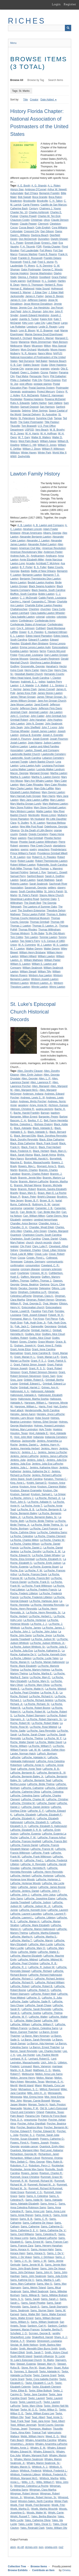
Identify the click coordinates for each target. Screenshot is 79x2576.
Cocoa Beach (26, 227)
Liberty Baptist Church (41, 761)
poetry (33, 849)
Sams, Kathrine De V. (22, 2280)
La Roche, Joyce (42, 1635)
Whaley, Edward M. (21, 2451)
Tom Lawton (31, 937)
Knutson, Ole (50, 1490)
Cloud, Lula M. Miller (21, 1254)
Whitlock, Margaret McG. (24, 2478)
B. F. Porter (26, 567)
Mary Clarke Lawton (21, 788)
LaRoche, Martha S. (45, 1936)
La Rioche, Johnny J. (22, 1498)
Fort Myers (46, 250)
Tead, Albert (38, 2417)
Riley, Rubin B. (54, 2161)
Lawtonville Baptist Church (25, 754)
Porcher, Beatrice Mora (30, 2127)
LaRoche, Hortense (42, 1875)
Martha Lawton (58, 773)
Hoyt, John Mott (23, 1437)
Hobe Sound (43, 288)
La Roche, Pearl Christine (24, 1692)
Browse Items (39, 2566)
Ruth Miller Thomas (21, 868)
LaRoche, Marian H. (28, 1921)
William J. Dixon (31, 448)
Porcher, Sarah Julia (47, 2135)
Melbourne (16, 345)
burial (58, 1200)
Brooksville (29, 200)
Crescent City (31, 231)
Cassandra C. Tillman (43, 601)
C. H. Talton (55, 200)
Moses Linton (48, 815)
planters (14, 849)
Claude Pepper (28, 223)
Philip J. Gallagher (20, 380)
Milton (47, 345)
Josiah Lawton (18, 742)
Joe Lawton (55, 712)
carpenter (28, 1208)
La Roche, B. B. (26, 1509)
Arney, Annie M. (38, 1105)
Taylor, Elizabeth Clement (46, 2386)
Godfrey (14, 666)
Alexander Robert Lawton (42, 544)
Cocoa (14, 227)
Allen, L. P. (45, 1078)
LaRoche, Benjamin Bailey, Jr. (27, 1776)
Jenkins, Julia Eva (20, 1463)
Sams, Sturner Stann (42, 2310)
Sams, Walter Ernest (21, 2318)
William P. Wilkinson (53, 448)
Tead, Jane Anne (40, 2421)
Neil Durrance (26, 361)
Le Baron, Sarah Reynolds (36, 2039)
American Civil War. (30, 548)
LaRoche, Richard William (49, 1982)
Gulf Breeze (33, 280)
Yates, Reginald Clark (32, 2527)
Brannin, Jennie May (29, 1177)
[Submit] (68, 28)
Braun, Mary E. (28, 1192)
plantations (59, 845)
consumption (32, 1265)
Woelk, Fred (17, 2505)
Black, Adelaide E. (43, 1128)
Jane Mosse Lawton (21, 704)
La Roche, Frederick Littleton (36, 1597)
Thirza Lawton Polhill (33, 914)
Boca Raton (55, 197)
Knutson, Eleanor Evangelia (26, 1490)
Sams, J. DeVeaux (43, 2257)
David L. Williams (20, 235)
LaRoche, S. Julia (52, 1997)
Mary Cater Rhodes (55, 784)
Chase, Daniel (50, 1238)
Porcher (42, 2119)
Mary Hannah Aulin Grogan (25, 796)
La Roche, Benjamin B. (49, 1509)
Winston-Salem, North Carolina (35, 2501)
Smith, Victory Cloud (56, 2352)
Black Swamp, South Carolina (48, 590)
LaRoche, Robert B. (42, 1986)
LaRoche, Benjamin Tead (37, 1780)
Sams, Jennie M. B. (33, 2264)
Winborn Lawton (19, 982)
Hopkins (57, 1429)
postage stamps (43, 383)
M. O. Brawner (44, 330)
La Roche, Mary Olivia (37, 1685)
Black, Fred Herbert (50, 1147)
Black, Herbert (41, 1151)
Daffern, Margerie (30, 1276)
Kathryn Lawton (19, 746)
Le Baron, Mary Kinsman (36, 2035)
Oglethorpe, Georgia (55, 826)
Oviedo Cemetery (38, 834)
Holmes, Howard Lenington (49, 1425)
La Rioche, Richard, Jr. (48, 1498)
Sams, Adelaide (53, 2199)
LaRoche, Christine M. (22, 1803)
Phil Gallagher (58, 376)
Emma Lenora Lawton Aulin (35, 647)
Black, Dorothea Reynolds (52, 1135)
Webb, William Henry (32, 2436)
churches (45, 609)
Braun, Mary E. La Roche (52, 1192)
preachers (43, 849)
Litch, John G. (48, 2062)
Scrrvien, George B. (40, 2333)
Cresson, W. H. (38, 1273)
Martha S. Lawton (20, 777)
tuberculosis (54, 2432)
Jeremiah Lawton (38, 712)
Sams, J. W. (40, 2260)
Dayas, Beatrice (30, 1284)
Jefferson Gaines (37, 300)
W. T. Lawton (17, 948)
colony (14, 620)
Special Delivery (31, 414)
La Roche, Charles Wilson (25, 1543)
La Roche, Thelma (32, 1738)
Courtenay (23, 1273)
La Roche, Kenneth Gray (52, 1654)
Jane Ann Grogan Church (51, 700)
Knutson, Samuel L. (42, 1494)
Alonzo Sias (17, 189)
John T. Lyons (49, 727)
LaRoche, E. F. (36, 1810)
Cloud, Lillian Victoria (54, 1250)
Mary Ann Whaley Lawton (38, 780)
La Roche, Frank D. (39, 1582)
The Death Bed (32, 902)
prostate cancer (29, 2146)
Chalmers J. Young (50, 208)
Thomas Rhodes (27, 929)
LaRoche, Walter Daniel (27, 2020)
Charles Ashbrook (39, 212)
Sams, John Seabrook (33, 2276)
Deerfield (55, 235)
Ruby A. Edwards (20, 403)
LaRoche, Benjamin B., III (51, 1772)
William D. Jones (47, 444)
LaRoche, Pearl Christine (24, 1963)
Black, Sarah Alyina (45, 1154)
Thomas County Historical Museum (30, 918)
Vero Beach (41, 429)
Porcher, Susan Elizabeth (24, 2138)
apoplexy (23, 1105)
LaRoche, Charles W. (33, 1799)
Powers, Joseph (39, 2142)
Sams (22, 2196)
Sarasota (15, 410)
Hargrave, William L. (35, 1402)
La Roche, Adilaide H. (40, 1501)
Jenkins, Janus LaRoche (53, 1456)
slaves (13, 891)
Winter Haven (28, 452)
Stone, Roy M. (29, 2367)
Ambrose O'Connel (35, 189)
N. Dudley (23, 822)
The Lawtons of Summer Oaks (40, 906)
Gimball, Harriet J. (41, 1330)
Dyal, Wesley (50, 1303)
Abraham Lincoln (32, 529)
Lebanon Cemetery (53, 757)
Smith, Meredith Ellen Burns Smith (38, 2348)
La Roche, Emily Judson (47, 1562)
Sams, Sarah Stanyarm (54, 2306)
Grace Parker (59, 277)
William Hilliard (28, 956)
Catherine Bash (19, 208)
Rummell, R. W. (19, 2180)
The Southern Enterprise (31, 910)
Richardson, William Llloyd (25, 2157)
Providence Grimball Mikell (52, 853)
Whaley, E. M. (38, 2447)
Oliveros (15, 830)
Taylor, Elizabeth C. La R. (39, 2382)
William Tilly (44, 971)
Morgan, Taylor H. (38, 2104)
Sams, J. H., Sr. (23, 2260)
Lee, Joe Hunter (26, 2054)
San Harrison (47, 406)
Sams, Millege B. (30, 2295)
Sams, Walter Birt (30, 2314)
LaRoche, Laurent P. (54, 1913)
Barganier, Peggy (48, 1116)
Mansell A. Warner (43, 338)
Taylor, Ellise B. (18, 2390)
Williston (15, 452)
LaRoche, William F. (42, 2024)
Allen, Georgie (29, 1078)
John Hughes (54, 719)
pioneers (24, 845)
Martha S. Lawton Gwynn (45, 777)
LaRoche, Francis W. (42, 1849)
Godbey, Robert (19, 1337)
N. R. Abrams (28, 353)
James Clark (30, 689)
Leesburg (32, 326)
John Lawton (17, 723)
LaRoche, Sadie (19, 2001)
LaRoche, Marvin (43, 1940)
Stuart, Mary (45, 2367)
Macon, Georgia (19, 773)
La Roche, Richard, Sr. (37, 1704)
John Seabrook (53, 723)
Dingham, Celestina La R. (32, 1292)
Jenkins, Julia (17, 1459)
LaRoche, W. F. (18, 2016)
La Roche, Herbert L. (40, 1616)
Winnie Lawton (39, 986)
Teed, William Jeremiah (23, 2424)
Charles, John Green (35, 1231)
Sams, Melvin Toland (34, 2287)
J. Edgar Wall (55, 292)
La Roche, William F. (39, 1746)
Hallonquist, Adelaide (42, 1391)
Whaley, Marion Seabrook (28, 2459)
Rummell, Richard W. (41, 2180)
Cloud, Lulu (41, 1254)
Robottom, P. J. (18, 2165)
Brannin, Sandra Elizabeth (51, 1189)
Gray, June (16, 1379)
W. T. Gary (24, 437)
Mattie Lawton (44, 811)
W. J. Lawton (44, 944)
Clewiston (55, 223)
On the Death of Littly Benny (36, 830)
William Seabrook (32, 967)
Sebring (26, 410)
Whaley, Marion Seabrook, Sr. (43, 2463)
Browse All (16, 80)
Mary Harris (48, 796)
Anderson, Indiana (33, 1093)
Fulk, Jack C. (22, 1326)
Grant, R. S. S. (37, 1368)
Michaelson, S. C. (28, 2089)
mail (56, 330)
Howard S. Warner (20, 292)
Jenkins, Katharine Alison (44, 1467)
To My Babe (37, 933)
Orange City (17, 368)
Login (56, 4)
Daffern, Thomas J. (41, 1280)
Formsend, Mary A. (21, 1318)
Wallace (14, 2436)
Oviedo (23, 834)
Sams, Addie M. (34, 2199)
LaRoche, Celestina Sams (25, 1795)
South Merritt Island (21, 2356)
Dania (58, 231)
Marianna (24, 342)
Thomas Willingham (49, 929)
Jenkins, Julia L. (19, 1467)
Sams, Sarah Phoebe (33, 2302)
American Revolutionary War (26, 552)
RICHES (27, 21)
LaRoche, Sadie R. (40, 2001)
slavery (61, 887)
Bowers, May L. (27, 1166)
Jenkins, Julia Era (56, 1459)
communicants (55, 1261)
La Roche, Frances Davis (33, 1574)
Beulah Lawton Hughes (41, 582)
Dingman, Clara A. (43, 1295)
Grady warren (18, 280)
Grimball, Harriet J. (29, 1387)
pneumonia (30, 2119)
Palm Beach (17, 2115)
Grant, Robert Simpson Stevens (39, 1372)
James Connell (46, 689)
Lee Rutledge (17, 326)
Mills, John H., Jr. (36, 2093)
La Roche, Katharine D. (47, 1650)
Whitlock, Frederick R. (54, 2474)
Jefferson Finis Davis (50, 708)
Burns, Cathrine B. (20, 1204)
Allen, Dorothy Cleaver (30, 1070)
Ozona (44, 372)
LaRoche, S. (33, 1997)
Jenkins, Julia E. (36, 1459)
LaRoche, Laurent (58, 1910)
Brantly (14, 1192)
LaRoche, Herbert (20, 1875)
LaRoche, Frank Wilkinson (36, 1856)
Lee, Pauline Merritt (47, 2054)
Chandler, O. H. (19, 1227)
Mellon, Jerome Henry (22, 2077)
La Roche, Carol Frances (44, 1528)
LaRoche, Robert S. (38, 1990)
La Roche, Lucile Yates (45, 1658)
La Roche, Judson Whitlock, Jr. (47, 1643)
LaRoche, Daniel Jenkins (35, 1807)
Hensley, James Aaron (22, 1414)
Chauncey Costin (19, 219)
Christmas (36, 219)
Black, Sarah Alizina (21, 1154)
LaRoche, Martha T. (21, 1940)
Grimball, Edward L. (30, 1383)
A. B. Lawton (24, 525)
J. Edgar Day (39, 292)
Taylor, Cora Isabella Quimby (41, 2379)
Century (33, 208)
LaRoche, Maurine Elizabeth (26, 1955)
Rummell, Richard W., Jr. (41, 2184)
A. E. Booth (23, 185)
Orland (40, 2112)
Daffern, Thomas (19, 1280)
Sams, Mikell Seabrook (35, 2291)
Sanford (60, 406)
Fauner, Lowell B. (20, 1311)
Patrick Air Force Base (53, 2115)
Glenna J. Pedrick (28, 277)
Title (25, 99)
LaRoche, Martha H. (21, 1936)
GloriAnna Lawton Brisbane (45, 662)
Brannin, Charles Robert (35, 1173)
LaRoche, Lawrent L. (22, 1917)
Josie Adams (35, 742)
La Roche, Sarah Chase (31, 1734)
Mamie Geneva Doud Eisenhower (44, 334)
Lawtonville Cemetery (54, 754)
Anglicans (51, 555)
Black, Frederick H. (21, 1151)
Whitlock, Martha (48, 2478)
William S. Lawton (20, 963)
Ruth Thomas (41, 868)
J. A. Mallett (41, 685)
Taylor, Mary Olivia (32, 2405)
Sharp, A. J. (60, 2337)
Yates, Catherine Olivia (37, 2520)
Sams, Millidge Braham (54, 2295)
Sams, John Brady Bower (24, 2268)
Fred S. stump (46, 261)
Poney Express (52, 380)
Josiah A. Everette (53, 735)
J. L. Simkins (57, 685)
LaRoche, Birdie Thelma (40, 1784)
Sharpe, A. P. (17, 2341)
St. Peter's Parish (28, 895)
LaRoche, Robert (19, 1986)
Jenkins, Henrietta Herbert (25, 1448)
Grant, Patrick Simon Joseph (30, 1364)
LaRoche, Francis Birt (54, 1841)
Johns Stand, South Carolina (26, 1479)
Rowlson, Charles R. (50, 2173)
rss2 (61, 2547)
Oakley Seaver (31, 364)
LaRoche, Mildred (28, 1959)
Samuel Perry (18, 876)
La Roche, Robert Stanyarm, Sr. (44, 1719)
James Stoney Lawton (49, 693)
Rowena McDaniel (55, 399)
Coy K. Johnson (26, 628)
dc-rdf (20, 2547)
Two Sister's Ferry (30, 941)
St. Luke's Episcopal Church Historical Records (33, 1011)
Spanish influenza (43, 2356)
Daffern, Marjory (51, 1276)
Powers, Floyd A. (19, 2142)
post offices (26, 383)
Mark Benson (60, 342)
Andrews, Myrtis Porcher (32, 1101)
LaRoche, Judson (41, 1902)
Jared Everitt (41, 704)
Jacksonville (17, 296)
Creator (34, 99)
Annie (13, 1105)
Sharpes (31, 2341)
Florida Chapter (51, 246)
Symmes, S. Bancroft (26, 2371)
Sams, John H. (44, 2272)
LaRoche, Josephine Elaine (39, 1898)
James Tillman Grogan (23, 696)
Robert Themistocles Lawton (51, 860)
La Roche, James (31, 1627)
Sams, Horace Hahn (42, 2249)
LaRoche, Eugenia (30, 1833)
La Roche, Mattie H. (33, 1688)
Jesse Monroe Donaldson (38, 303)
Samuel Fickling (19, 872)
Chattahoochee (18, 609)
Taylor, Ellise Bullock (40, 2390)
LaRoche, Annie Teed (29, 1768)
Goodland (44, 277)
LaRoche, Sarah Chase (38, 2005)
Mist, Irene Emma (54, 2096)
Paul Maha (22, 376)
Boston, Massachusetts (37, 1162)
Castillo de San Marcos (54, 204)
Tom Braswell (28, 425)
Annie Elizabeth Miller (32, 559)
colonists (62, 616)
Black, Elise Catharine (51, 1139)
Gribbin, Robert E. (34, 1379)
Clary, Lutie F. (39, 1246)
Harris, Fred (45, 1406)
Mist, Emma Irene (33, 2096)
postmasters (29, 391)
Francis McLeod (56, 651)
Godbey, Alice (32, 1334)
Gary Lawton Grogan (56, 654)
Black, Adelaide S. (38, 1131)
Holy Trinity (45, 1429)
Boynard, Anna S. (47, 1166)
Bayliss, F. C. (35, 1120)
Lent (53, 2058)
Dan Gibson (47, 231)
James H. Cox (18, 300)
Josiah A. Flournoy (20, 738)
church (29, 1242)
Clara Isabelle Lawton (22, 616)
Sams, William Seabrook (44, 2321)
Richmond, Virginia (52, 2157)
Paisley (53, 372)
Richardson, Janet (48, 2154)
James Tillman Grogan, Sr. (52, 696)
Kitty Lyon (27, 322)
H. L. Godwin (49, 280)
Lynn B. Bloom (27, 330)
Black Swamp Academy (42, 586)
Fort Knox (38, 1318)
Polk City (37, 380)
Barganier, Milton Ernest (23, 1116)
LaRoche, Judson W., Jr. (37, 1906)
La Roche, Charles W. (52, 1540)
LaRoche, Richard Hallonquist (45, 1974)
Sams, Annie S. (43, 2215)
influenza (15, 1440)
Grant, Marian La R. (48, 1356)
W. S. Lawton (60, 944)
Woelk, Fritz (58, 2505)
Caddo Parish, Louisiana (52, 597)
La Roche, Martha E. (40, 1673)
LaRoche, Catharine (32, 1787)
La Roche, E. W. (52, 1551)
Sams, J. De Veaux (21, 2257)
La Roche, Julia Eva (21, 1650)
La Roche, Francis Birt (37, 1578)
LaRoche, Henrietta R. (33, 1868)
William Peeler (52, 960)
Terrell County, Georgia (51, 2424)
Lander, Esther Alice (53, 1749)
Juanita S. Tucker (29, 319)
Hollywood (57, 288)
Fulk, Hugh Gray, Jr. (35, 1322)
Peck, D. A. (16, 2119)
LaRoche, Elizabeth (25, 1814)
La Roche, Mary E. (40, 1677)
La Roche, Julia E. (57, 1646)
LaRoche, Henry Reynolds (48, 1871)
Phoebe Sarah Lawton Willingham (38, 841)
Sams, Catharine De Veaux (38, 2222)
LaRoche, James (27, 1887)
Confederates (55, 624)
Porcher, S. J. (27, 2135)
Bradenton (16, 200)
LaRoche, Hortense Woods (25, 1883)
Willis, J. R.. (28, 2482)
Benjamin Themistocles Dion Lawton (40, 578)
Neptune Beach (57, 361)
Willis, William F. (45, 2482)
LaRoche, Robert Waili (43, 1993)
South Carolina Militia (31, 891)
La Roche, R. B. (49, 1692)
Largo (64, 322)
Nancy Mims (45, 353)
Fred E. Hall (29, 261)
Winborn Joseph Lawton (44, 979)
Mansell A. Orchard (21, 338)
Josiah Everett (40, 738)
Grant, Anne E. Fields (49, 1345)
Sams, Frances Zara (21, 2245)
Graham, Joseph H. (25, 1345)
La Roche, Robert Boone (36, 1707)
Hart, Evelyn (60, 1406)
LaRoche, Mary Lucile (40, 1944)
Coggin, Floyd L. (35, 1257)
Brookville (42, 200)
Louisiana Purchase (53, 765)
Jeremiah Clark (18, 712)
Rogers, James (29, 2173)
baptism (55, 1112)
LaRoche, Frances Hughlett (25, 1841)
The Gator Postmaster (30, 422)
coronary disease (30, 1269)
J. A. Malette (27, 685)
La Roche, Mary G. (39, 1681)
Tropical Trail (39, 2432)
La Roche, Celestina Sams (52, 1532)
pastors (22, 838)
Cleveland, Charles (30, 1250)
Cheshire (34, 609)
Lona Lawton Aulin (30, 765)
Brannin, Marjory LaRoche (33, 1181)
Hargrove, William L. (26, 1406)
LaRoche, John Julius (43, 1894)
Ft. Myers (29, 265)
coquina (14, 1269)
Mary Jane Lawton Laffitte (34, 799)
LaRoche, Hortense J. (48, 1879)
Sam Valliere (55, 403)
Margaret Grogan (39, 773)
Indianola (38, 1437)
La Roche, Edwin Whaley (46, 1555)
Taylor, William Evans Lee (39, 2413)
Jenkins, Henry (49, 1448)
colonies (50, 616)
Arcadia (30, 563)
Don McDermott (27, 239)
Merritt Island (26, 2085)
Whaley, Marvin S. (20, 2466)
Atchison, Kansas (58, 1105)
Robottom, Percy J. (39, 2165)
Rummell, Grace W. (52, 2177)
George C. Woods (52, 269)
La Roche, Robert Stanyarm (30, 1715)
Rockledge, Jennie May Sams (27, 2169)
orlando (55, 368)
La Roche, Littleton (20, 1658)
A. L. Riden (54, 185)
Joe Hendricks (41, 307)
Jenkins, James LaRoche (24, 1456)
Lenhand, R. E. (18, 2058)
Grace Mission (46, 1341)
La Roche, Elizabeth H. (49, 1559)
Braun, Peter (29, 1196)
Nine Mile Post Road (31, 826)
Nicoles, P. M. (31, 2108)
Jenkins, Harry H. (50, 1444)
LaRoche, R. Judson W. (41, 1967)
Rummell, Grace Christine (24, 2177)
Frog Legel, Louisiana (31, 654)
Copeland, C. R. (50, 1265)
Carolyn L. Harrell (20, 601)
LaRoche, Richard (41, 1971)
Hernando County (54, 674)
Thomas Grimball (39, 921)
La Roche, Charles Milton (24, 1540)
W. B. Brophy (57, 429)
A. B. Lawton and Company (48, 525)
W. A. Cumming (27, 944)
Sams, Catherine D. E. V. (24, 2230)
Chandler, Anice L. (49, 1223)
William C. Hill (28, 444)
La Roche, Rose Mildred (43, 1726)
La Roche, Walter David (48, 1742)
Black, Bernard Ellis (25, 1135)
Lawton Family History (35, 474)
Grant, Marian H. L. (25, 1356)
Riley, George (37, 2161)
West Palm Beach (29, 441)
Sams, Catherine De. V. (53, 2230)
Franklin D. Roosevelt (30, 258)
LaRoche (15, 1757)
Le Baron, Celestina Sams (43, 2028)
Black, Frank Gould (47, 1143)
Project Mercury (46, 391)
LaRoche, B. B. (51, 1768)
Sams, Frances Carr (56, 2241)
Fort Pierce (51, 1318)
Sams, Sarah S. (31, 2306)
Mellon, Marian (44, 2077)
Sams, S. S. (17, 2299)
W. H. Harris (32, 433)
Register (70, 4)
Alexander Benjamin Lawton (35, 536)
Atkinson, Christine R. (22, 1109)
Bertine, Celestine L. (21, 1124)
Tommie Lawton (48, 937)
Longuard (26, 2066)
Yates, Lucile (25, 2524)
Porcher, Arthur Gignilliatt (31, 2123)
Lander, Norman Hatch (23, 1753)
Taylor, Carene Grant (44, 2375)
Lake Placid (53, 322)
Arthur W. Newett (57, 189)
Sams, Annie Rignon (21, 2215)
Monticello (43, 349)
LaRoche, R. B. (48, 1963)
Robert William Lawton (23, 864)
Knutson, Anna (28, 1486)
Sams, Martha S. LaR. (48, 2280)
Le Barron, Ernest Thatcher (44, 2047)
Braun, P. (15, 1196)
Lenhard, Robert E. (39, 2058)
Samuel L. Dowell (57, 872)
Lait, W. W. (35, 1749)
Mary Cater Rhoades (31, 784)
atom (13, 2547)
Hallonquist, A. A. (19, 1391)
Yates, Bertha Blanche (43, 2516)
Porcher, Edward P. (21, 2131)
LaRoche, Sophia (31, 2013)
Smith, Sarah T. (34, 2352)
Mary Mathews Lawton (55, 803)
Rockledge (16, 399)
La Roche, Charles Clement (49, 1536)
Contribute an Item (43, 2570)
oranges (44, 368)
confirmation (17, 1265)
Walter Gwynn (52, 948)
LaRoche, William (20, 2024)
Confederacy (26, 620)
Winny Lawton (57, 986)
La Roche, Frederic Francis (41, 1589)
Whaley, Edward (56, 2447)
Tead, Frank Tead (20, 2421)
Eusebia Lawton (19, 651)
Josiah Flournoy (59, 738)
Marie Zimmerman (41, 342)
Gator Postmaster (31, 269)
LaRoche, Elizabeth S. (36, 1822)
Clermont (43, 223)
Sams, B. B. (26, 2218)
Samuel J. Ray (37, 872)
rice (29, 857)
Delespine (44, 1288)
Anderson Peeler (53, 552)
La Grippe (60, 1494)
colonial (40, 616)
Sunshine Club (44, 418)
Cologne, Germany (34, 1261)
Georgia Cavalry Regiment (44, 658)
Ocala (44, 364)
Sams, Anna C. (48, 2203)
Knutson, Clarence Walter (51, 1486)
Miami (27, 345)
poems (24, 849)
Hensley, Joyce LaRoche (50, 1414)
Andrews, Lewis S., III (32, 1097)
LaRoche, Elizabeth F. (49, 1814)
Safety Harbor (39, 403)
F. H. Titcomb (27, 246)
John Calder (37, 716)
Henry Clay (46, 670)
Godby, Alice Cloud (40, 1337)
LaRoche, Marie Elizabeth (34, 1925)
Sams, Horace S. (36, 2253)
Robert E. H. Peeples (44, 857)
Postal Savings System (42, 387)
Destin (13, 239)
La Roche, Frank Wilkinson (37, 1585)
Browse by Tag (35, 80)
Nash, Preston (58, 2104)
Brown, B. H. (47, 1200)
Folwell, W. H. (56, 1315)
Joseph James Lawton (43, 731)
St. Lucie (60, 2356)
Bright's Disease (46, 1196)
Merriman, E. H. (54, 2081)
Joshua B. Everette (30, 735)
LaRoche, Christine (57, 1799)
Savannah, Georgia (35, 887)
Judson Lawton (52, 742)
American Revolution (54, 548)
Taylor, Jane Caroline (35, 2394)
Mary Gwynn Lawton (53, 792)
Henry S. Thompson (32, 284)
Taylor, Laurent (36, 2398)
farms (43, 651)
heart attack (17, 1410)
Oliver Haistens (57, 364)
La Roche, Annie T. (32, 1505)
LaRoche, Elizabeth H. (22, 1818)
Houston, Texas (19, 1433)
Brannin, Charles (28, 1170)
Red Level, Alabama (51, 2150)
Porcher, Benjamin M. (56, 2127)
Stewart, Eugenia (26, 2363)
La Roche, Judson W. (43, 1639)
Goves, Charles (28, 1341)
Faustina (36, 1311)
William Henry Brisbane (32, 952)
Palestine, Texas (54, 2112)
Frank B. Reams (48, 254)
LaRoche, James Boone (51, 1887)
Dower (23, 632)
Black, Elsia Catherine (22, 1143)
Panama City (32, 2115)
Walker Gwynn (34, 948)
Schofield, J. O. (18, 2333)
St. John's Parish (53, 891)
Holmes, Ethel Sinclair (45, 1421)
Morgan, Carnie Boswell (36, 2100)
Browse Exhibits (18, 2570)
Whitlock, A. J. (40, 2466)
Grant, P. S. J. (39, 1360)
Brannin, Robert (27, 1189)
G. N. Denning (44, 265)
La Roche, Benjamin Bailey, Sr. (39, 1517)
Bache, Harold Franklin (26, 1112)
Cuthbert (41, 628)
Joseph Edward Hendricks (34, 315)
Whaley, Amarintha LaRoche (51, 2444)
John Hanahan (37, 719)
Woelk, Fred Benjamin (37, 2505)
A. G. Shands (38, 185)
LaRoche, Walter (38, 2016)
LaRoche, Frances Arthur (51, 1837)
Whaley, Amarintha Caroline (40, 2440)
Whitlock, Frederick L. (55, 2470)
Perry (46, 376)
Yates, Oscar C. (43, 2524)
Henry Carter (31, 670)
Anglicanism (37, 555)
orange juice (32, 368)
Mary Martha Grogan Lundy (25, 803)
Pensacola (35, 376)
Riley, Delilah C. (19, 2161)
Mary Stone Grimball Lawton (50, 807)
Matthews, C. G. (42, 2070)
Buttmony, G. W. (41, 1204)
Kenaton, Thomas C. (55, 1479)
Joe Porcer (57, 307)
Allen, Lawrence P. (40, 1082)
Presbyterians (58, 849)
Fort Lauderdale (29, 250)
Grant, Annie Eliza (20, 1349)
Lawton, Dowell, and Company (42, 750)
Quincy (60, 391)
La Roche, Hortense (34, 1620)
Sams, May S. (45, 2283)
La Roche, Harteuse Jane (43, 1601)
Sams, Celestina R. (46, 2234)
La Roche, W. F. (53, 1738)
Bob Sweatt (24, 197)
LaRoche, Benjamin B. (22, 1772)
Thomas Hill (57, 921)
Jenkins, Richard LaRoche (46, 1475)
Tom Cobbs (16, 937)
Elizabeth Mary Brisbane (34, 643)
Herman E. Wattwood (22, 288)
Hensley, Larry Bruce (22, 1418)
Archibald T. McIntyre (47, 563)
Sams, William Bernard (47, 2318)
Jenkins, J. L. (29, 1452)
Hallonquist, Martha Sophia (33, 1398)
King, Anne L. (17, 1482)
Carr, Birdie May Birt (48, 1212)
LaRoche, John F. (50, 1890)
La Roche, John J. (20, 1631)
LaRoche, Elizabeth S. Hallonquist (47, 1826)
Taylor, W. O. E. (29, 2409)
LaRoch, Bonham (47, 1753)
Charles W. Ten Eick (49, 216)
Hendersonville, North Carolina (42, 1410)
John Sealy (16, 727)
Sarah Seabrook (38, 883)
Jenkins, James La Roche (52, 1452)
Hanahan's (52, 666)
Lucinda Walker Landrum (50, 769)
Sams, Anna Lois (34, 2211)
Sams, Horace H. (19, 2249)
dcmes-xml (31, 2547)
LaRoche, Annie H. (33, 1765)
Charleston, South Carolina (25, 1238)
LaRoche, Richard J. (21, 1978)
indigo (42, 681)
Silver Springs (39, 410)
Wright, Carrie (56, 2512)
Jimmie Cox (25, 307)
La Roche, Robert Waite (45, 1723)
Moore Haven (58, 349)
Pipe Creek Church (41, 845)
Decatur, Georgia (28, 1288)
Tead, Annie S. (54, 2417)
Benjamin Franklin (49, 193)
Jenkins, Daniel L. (29, 1444)
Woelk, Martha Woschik (44, 2508)
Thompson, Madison (40, 2428)
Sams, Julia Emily (57, 2276)
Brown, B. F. (32, 1200)
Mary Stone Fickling (21, 807)
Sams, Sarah (32, 2299)
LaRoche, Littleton (45, 1917)
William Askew (48, 441)
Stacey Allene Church (51, 895)
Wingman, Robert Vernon (24, 2493)
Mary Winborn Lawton (22, 811)
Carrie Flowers (31, 204)
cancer (55, 1204)
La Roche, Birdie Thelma (39, 1520)
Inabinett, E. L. (29, 681)
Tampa (58, 418)
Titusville (15, 425)
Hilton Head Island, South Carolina (29, 677)
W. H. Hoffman (48, 433)
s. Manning (56, 868)
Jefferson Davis (28, 708)
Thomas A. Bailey (56, 914)
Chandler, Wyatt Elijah (41, 1227)
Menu (13, 43)
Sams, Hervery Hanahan (48, 2245)
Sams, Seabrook (19, 2310)
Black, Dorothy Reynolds (24, 1139)
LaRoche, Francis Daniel (24, 1845)
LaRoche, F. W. (27, 1837)
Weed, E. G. (52, 2436)
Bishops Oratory (43, 1124)
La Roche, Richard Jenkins (38, 1700)
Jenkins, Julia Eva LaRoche (47, 1463)
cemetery (27, 1219)
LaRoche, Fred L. (34, 1860)
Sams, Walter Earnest (53, 2314)
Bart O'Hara (31, 193)
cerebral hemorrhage (45, 1219)
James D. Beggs (54, 296)
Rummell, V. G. (33, 2192)
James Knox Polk (26, 693)
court (13, 1273)
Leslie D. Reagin (48, 326)
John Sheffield (32, 727)
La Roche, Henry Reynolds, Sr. (43, 1612)
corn (12, 628)
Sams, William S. (19, 2321)
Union (13, 944)
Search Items (55, 80)
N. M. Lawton (37, 822)
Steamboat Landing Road (24, 899)
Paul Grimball (35, 838)
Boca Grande (39, 197)
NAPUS (57, 353)
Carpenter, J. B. (44, 1208)
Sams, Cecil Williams (22, 2234)
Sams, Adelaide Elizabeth (24, 2203)
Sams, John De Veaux (52, 2268)
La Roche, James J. (53, 1627)
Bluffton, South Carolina (23, 593)
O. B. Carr (16, 364)
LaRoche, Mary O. (35, 1948)
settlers (52, 887)
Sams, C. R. (41, 2218)
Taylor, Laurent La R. (30, 2402)
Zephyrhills (24, 456)
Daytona (44, 1284)
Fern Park (48, 1311)
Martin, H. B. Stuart (21, 2070)
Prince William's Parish (23, 853)
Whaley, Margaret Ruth (35, 2455)
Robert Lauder (26, 860)
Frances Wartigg (28, 254)
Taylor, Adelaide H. (49, 2371)
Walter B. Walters (41, 437)
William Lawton (46, 956)
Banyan (45, 1112)
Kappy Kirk (46, 319)
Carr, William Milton (34, 1215)
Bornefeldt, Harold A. (36, 1158)
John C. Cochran (19, 716)
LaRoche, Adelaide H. (34, 1757)
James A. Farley (34, 296)
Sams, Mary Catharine (22, 2283)
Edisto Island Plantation (39, 635)
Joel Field (15, 311)
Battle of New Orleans (43, 571)
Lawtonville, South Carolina (25, 757)
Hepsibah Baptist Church (29, 674)
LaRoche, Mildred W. (50, 1959)
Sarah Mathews (45, 880)
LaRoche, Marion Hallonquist (39, 1929)
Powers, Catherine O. (52, 2138)
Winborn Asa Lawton (40, 975)
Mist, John (16, 2100)
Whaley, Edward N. (44, 2451)
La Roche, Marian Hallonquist (47, 1662)
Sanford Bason (35, 876)
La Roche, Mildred (55, 1688)
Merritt (13, 2085)
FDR (39, 246)
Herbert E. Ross (54, 284)
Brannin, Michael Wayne (28, 1185)
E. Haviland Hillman (56, 632)
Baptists (25, 571)
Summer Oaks (48, 899)
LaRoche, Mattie (27, 1951)
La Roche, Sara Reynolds (41, 1730)
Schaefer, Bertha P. (52, 2329)
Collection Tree (17, 2566)
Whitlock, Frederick (30, 2470)
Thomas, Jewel (18, 2428)
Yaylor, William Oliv (56, 2527)
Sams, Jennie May (55, 2264)
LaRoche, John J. (20, 1894)
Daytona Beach (39, 235)
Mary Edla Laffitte (44, 788)
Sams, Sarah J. (49, 2299)
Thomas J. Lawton (20, 925)
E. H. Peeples (35, 632)
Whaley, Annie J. (19, 2447)
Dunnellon (43, 239)
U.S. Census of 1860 (53, 941)
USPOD (29, 429)
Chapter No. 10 (18, 212)
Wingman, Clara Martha (42, 2489)
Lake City (40, 322)
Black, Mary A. (58, 1151)
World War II (59, 452)
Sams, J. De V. (55, 2253)
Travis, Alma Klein (20, 2432)
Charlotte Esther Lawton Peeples (43, 605)
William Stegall (28, 971)
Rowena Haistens (33, 399)
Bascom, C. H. (18, 1120)
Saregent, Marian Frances (25, 2329)
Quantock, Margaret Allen (24, 2150)
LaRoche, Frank (40, 1852)
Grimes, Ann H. (50, 1387)
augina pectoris (44, 1109)
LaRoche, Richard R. (22, 1982)
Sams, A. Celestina (37, 2196)
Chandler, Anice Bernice (23, 1223)
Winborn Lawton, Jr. (41, 982)
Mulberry (15, 353)
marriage (57, 2066)
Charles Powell (28, 216)
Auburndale (16, 193)
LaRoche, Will (50, 2020)
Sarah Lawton (27, 880)
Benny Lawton (18, 582)
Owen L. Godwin (29, 372)
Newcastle (16, 2108)
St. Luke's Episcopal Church (26, 2360)
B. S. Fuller (40, 567)
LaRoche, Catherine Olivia (25, 1791)
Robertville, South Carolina (52, 864)
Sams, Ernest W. (34, 2241)
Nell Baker (41, 361)
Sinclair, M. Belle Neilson (24, 2344)
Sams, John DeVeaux (22, 2272)
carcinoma (16, 1208)
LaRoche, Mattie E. (48, 1951)
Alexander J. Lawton (38, 540)
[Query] (39, 28)
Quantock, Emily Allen (51, 2146)
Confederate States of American (28, 624)
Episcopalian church (33, 1307)
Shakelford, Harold (42, 2337)
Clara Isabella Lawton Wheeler (47, 613)
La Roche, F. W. (34, 1570)
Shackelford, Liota (20, 2337)
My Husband (38, 818)
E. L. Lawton (17, 635)
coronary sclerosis (51, 1269)
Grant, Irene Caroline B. (37, 1353)
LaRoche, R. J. (18, 1967)
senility (56, 2333)
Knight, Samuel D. (37, 1482)
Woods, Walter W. (37, 2512)
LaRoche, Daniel (46, 1803)
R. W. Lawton (17, 857)
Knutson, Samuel (19, 1494)
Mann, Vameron (42, 2066)
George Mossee (19, 658)
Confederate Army (45, 620)
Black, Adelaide (22, 1128)
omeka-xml (51, 2547)
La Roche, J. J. (38, 1623)
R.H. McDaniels (30, 395)
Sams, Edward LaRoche (43, 2238)
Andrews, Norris (57, 1101)
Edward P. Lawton (38, 639)
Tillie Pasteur (51, 422)
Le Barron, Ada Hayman (40, 2043)
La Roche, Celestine (21, 1536)
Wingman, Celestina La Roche (31, 2485)
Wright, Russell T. (20, 2516)
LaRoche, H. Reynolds (33, 1864)
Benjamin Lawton (32, 574)
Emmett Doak (32, 242)
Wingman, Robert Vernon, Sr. (40, 2497)
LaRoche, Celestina (52, 1791)
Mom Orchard (28, 349)
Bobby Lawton (46, 593)
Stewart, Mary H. (46, 2363)
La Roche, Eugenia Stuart (44, 1566)
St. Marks (48, 2360)
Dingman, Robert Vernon (40, 1299)
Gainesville (37, 1326)
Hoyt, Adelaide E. (38, 1433)
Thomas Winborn (19, 933)
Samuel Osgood (29, 406)
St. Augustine (49, 414)
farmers (34, 651)
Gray (59, 1376)
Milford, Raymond (49, 2089)
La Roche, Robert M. (34, 1711)
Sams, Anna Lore (55, 2211)
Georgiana (50, 1326)
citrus (47, 219)
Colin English (43, 227)
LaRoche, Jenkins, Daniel (24, 1890)
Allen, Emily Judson (31, 1074)
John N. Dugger (35, 723)
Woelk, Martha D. (20, 2508)
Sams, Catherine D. (52, 2226)
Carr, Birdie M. (28, 1212)
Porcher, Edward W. (44, 2131)
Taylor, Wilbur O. (48, 2409)
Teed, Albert (57, 2421)
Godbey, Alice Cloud (53, 1334)
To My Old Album (55, 933)
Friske (13, 654)
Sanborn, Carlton (57, 2325)
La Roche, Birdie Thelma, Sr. (47, 1524)
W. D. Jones (17, 433)
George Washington (41, 273)
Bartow (63, 1116)
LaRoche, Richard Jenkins (49, 1978)
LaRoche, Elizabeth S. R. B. (26, 1829)
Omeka (66, 2570)
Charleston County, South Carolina (42, 1234)
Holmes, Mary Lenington (24, 1429)
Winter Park (44, 452)
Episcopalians (60, 647)
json (41, 2547)
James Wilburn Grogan (23, 700)
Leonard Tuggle (19, 761)
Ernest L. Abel (49, 242)
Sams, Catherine (30, 2226)
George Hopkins (19, 273)
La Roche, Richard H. (41, 1696)
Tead (27, 2417)
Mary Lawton (57, 799)
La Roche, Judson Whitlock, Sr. (28, 1646)
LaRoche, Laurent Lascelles (26, 1913)
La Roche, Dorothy (30, 1551)
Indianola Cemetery (56, 1437)
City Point (25, 1246)
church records (43, 1242)
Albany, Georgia (52, 532)
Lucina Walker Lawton (22, 769)
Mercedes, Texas (34, 2081)
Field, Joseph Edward (35, 1315)
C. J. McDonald (28, 597)
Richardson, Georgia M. (23, 2154)
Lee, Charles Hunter (50, 2051)
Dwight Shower (59, 239)
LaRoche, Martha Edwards (44, 1932)
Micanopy (37, 345)
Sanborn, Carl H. (36, 2325)
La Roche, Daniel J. (31, 1547)
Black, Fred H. (29, 1147)
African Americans (31, 532)
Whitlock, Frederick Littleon (25, 2474)
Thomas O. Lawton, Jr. (45, 925)
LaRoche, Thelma (52, 2013)
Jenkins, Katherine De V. (36, 1471)
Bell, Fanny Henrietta (56, 1120)
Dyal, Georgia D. (32, 1303)
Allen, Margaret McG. (26, 1090)
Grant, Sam (48, 1376)
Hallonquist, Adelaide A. (23, 1395)
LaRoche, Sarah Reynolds (36, 2009)
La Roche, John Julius (44, 1631)
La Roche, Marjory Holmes (35, 1669)
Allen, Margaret (40, 1086)
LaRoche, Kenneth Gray (32, 1910)
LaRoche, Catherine (56, 1787)
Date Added (47, 99)
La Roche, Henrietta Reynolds (47, 1604)
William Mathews (33, 960)
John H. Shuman (32, 311)
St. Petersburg (27, 418)
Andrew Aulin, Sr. (19, 555)
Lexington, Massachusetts (25, 2062)
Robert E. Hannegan (51, 395)
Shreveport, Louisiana (49, 2341)
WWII (13, 456)
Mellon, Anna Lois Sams (48, 2074)
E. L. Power (16, 242)
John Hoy (48, 311)
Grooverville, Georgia (32, 666)
